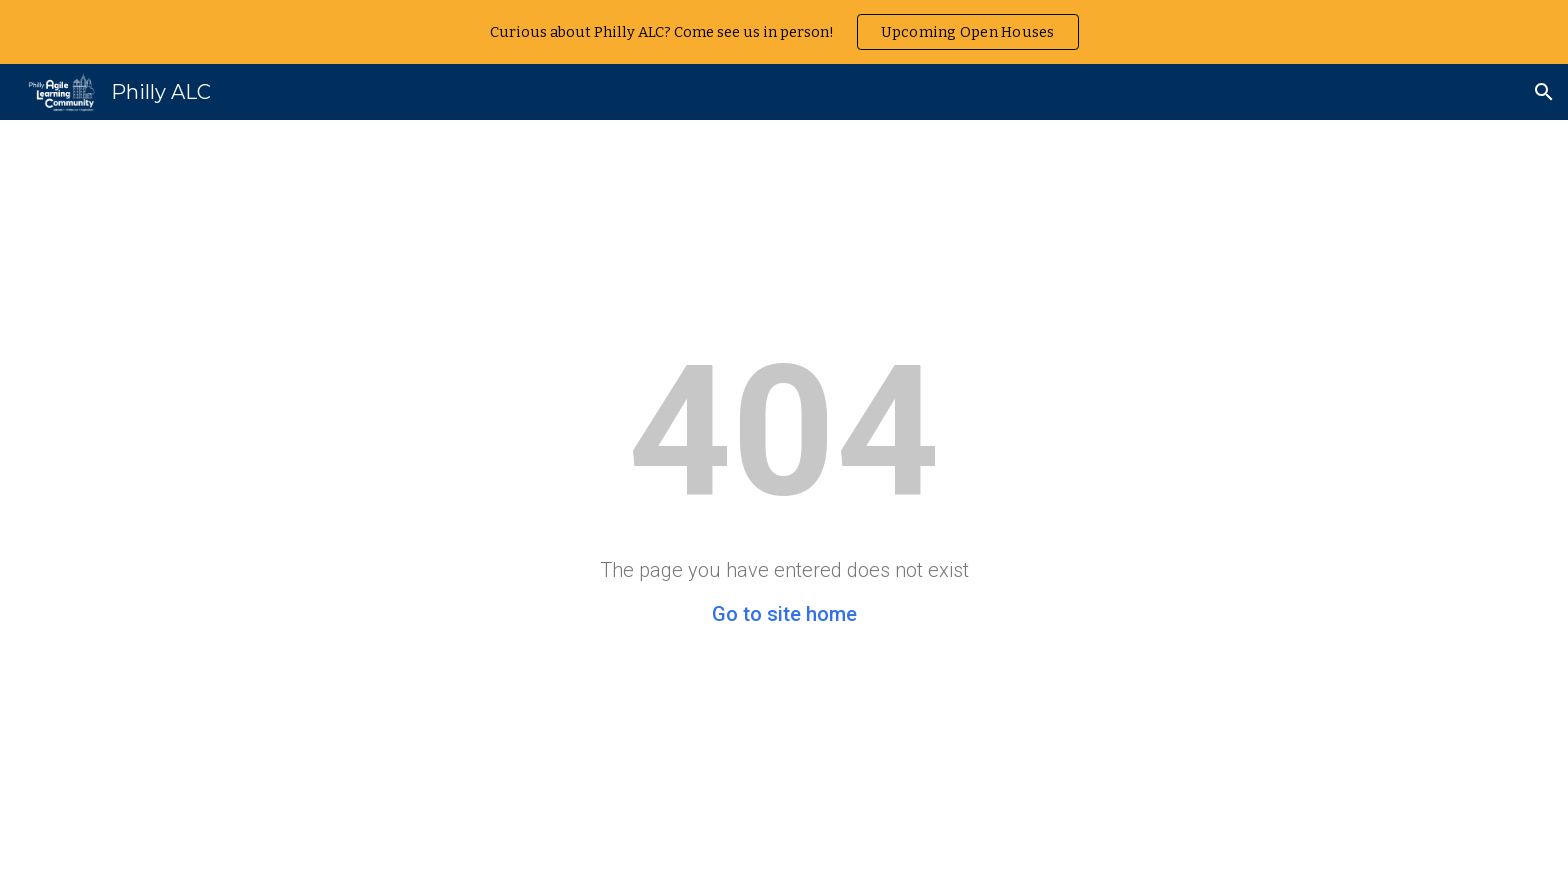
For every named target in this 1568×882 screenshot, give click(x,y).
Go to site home (784, 614)
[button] (1544, 92)
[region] (784, 32)
